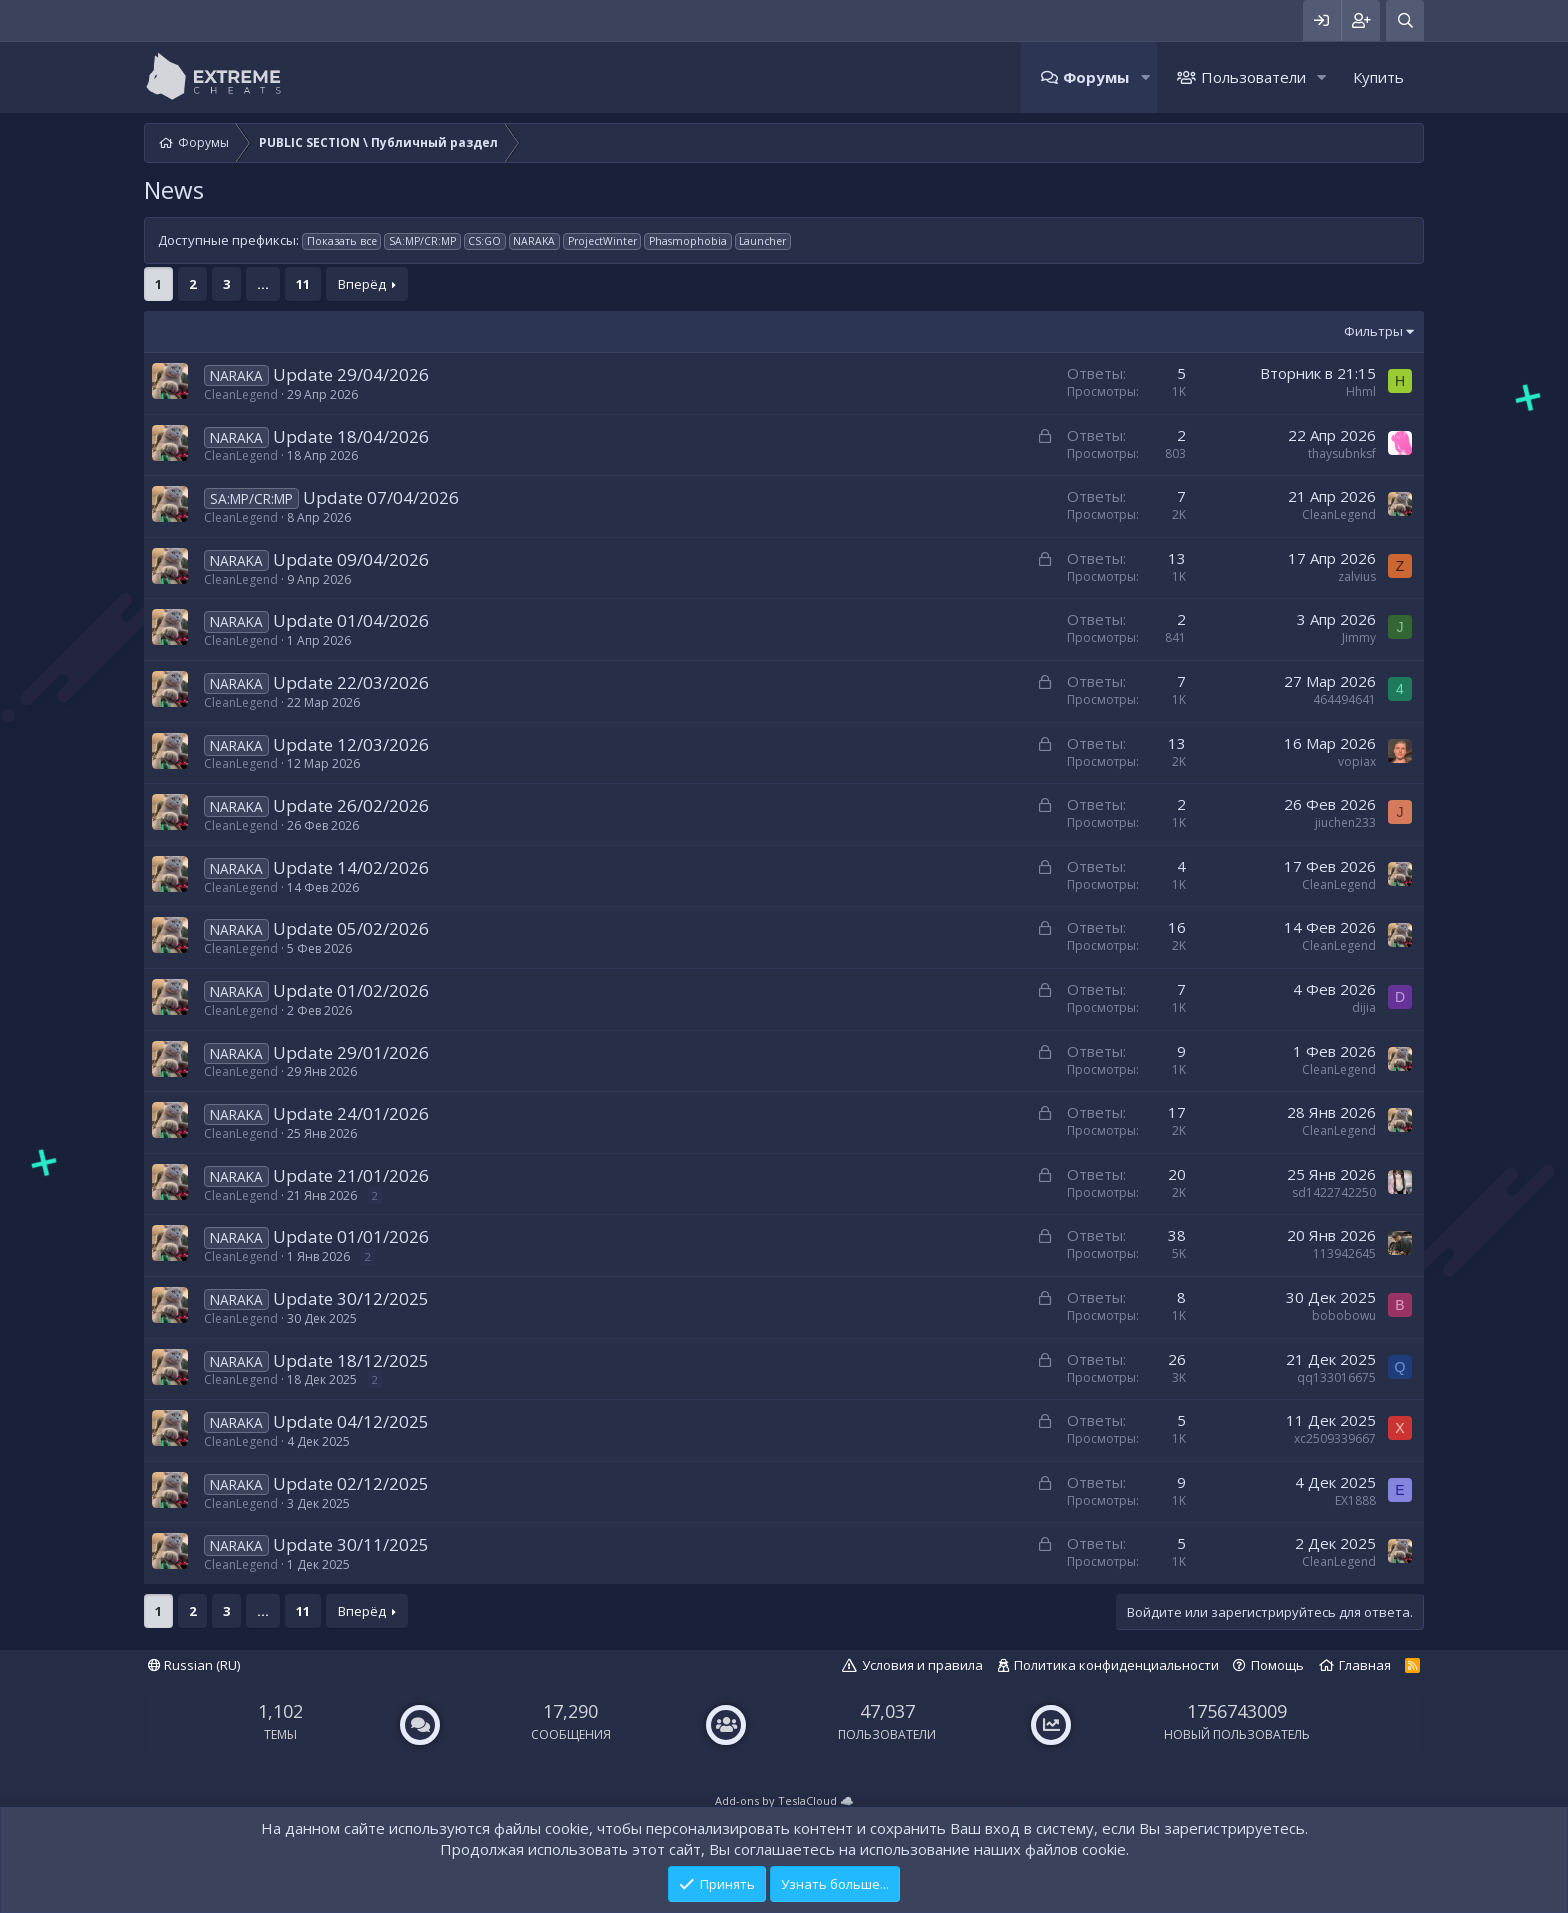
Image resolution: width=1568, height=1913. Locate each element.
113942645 (1344, 1253)
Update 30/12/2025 (351, 1298)
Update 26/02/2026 (351, 805)
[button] (1145, 77)
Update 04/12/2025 (351, 1421)
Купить (1378, 77)
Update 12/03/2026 (351, 744)
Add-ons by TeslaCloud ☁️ (784, 1800)
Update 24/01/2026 (351, 1113)
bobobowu (1344, 1315)
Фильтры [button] (1373, 331)
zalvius (1357, 576)
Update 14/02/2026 (351, 867)
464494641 (1344, 699)
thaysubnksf (1342, 453)
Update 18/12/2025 (351, 1360)
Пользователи (1253, 77)
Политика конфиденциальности (1116, 1665)
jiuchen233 (1345, 822)
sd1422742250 (1334, 1192)
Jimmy (1359, 637)
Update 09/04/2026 (351, 559)
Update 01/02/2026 (351, 990)
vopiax (1357, 761)
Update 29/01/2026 (351, 1052)
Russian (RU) (194, 1665)
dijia (1364, 1007)
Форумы (1096, 77)
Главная (1365, 1665)
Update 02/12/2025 (351, 1483)
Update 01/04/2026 (351, 620)
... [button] (263, 284)
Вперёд (362, 284)
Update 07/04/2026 (381, 497)
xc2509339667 (1335, 1438)
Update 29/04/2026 (351, 374)
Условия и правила (922, 1665)
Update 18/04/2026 (351, 436)
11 (303, 284)
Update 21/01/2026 (351, 1175)
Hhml (1361, 391)
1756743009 (1237, 1711)
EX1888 (1355, 1500)
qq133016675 (1336, 1377)
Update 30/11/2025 (351, 1544)
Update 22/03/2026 (351, 682)
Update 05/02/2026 (351, 928)
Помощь (1277, 1665)
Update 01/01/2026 (351, 1236)
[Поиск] (1405, 20)
